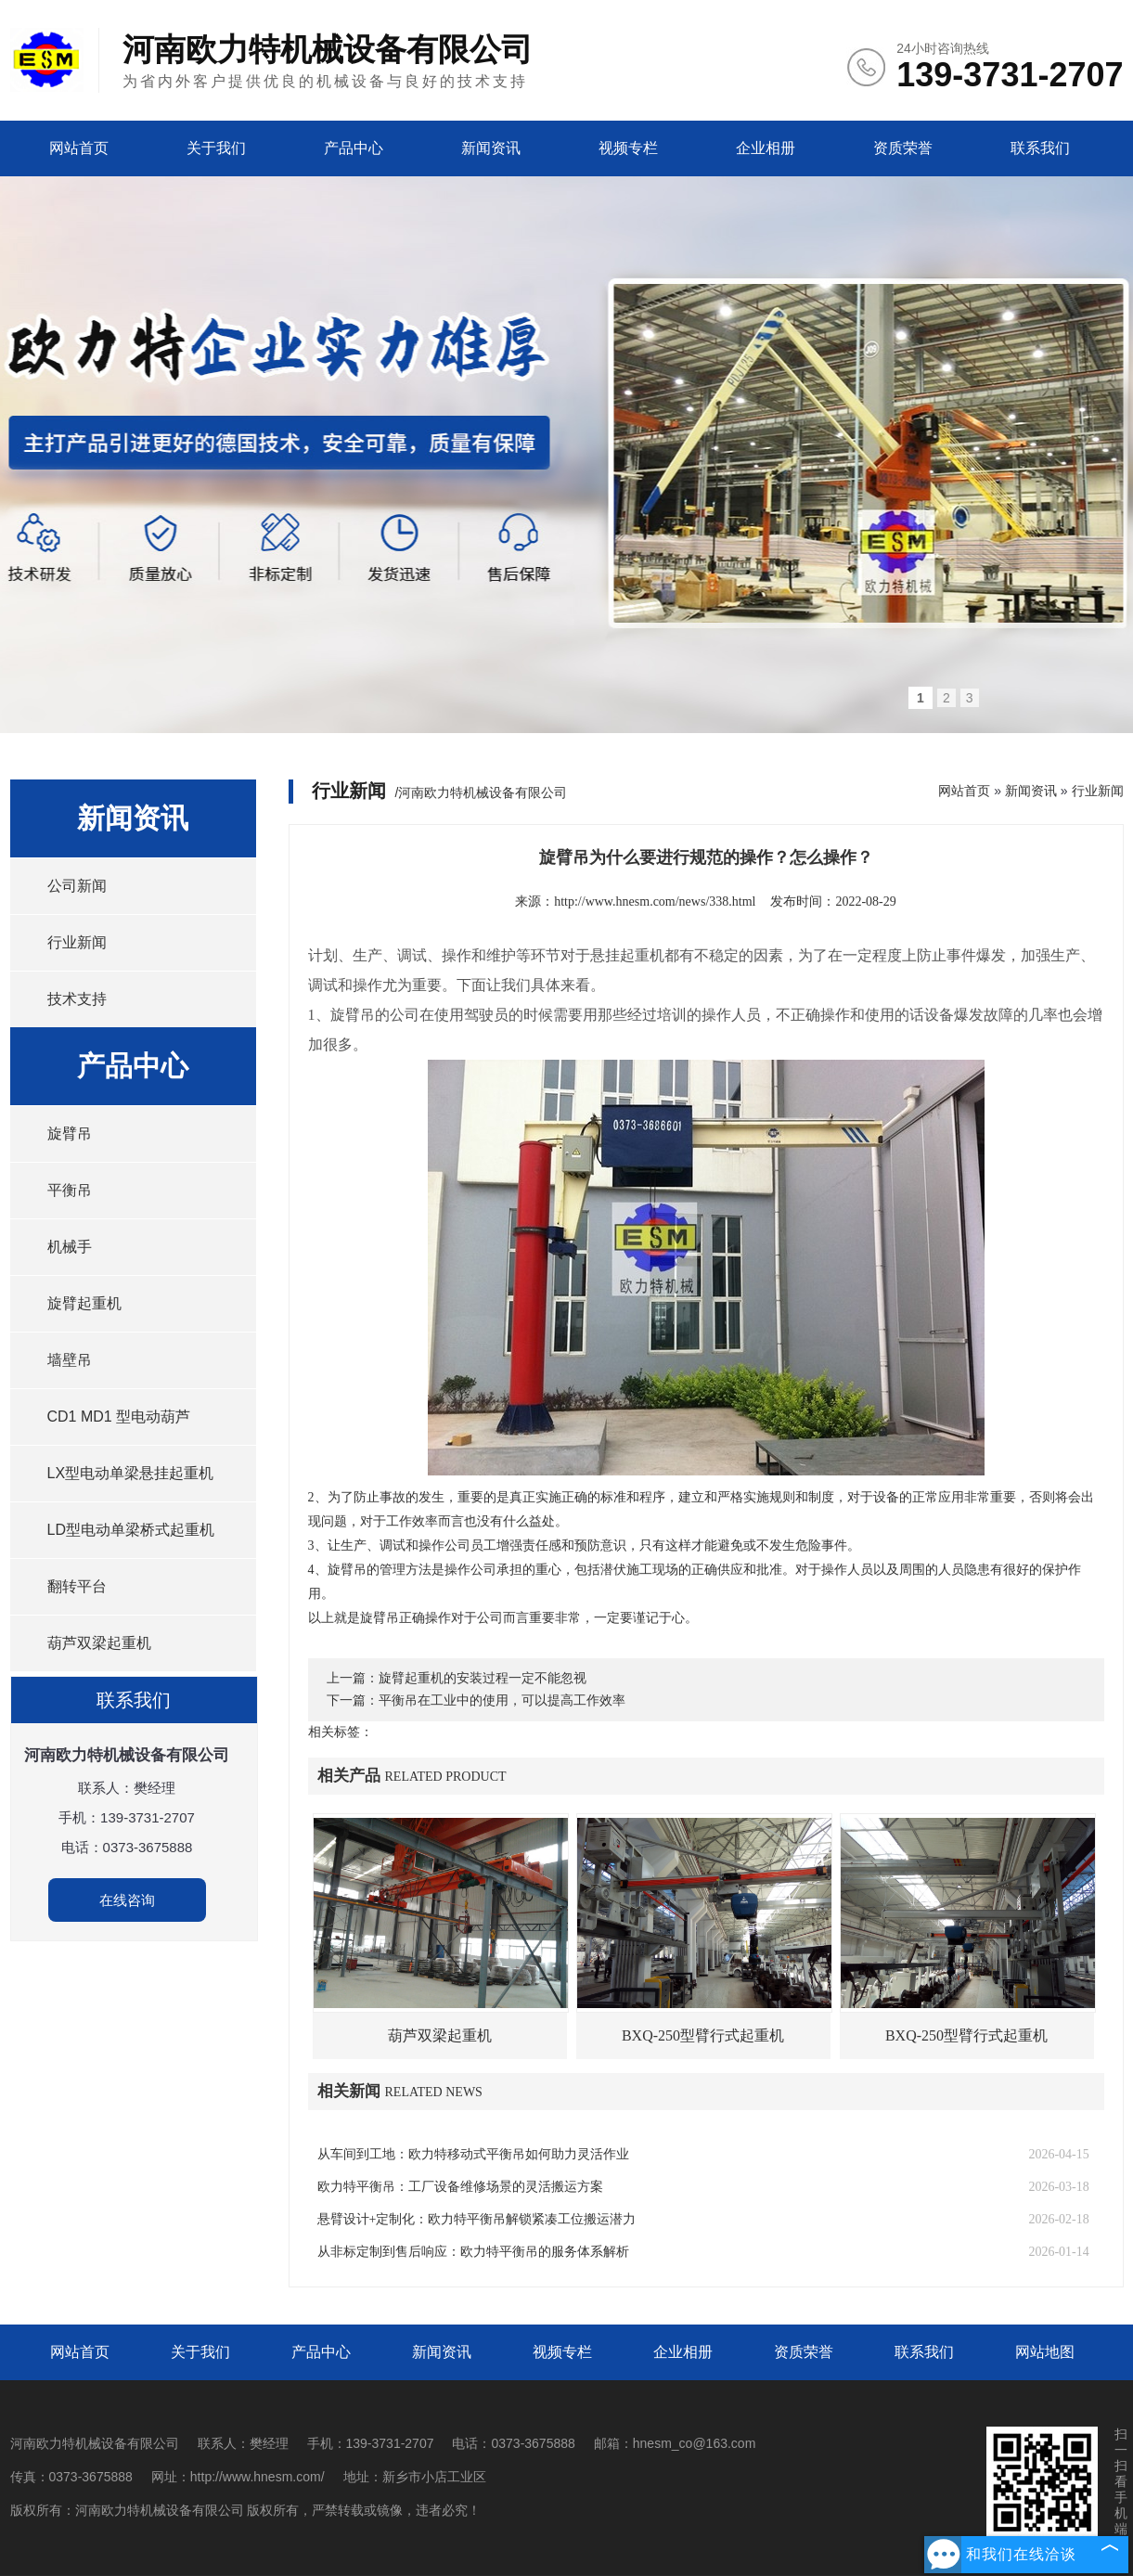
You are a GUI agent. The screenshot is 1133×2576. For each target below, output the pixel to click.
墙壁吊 (69, 1360)
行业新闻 (77, 942)
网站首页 (79, 148)
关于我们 (216, 148)
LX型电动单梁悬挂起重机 (130, 1473)
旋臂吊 (69, 1133)
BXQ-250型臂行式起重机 (703, 2035)
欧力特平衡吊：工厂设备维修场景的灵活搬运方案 (460, 2187)
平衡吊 (69, 1190)
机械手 (69, 1247)
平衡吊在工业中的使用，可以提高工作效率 (502, 1700)
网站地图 (1045, 2352)
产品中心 (353, 148)
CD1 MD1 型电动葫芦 (119, 1416)
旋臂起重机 (84, 1303)
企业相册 (765, 148)
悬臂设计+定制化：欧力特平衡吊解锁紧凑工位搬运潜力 (477, 2219)
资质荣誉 (903, 148)
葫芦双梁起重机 (99, 1643)
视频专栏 (628, 148)
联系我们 (1040, 148)
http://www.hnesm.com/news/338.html (654, 901)
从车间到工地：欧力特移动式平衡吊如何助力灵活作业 (473, 2154)
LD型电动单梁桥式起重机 (130, 1530)
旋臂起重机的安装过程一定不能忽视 (482, 1678)
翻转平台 (77, 1586)
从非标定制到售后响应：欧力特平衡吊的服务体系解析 (473, 2252)
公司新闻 (77, 886)
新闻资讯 (491, 148)
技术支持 (77, 999)
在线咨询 (127, 1900)
